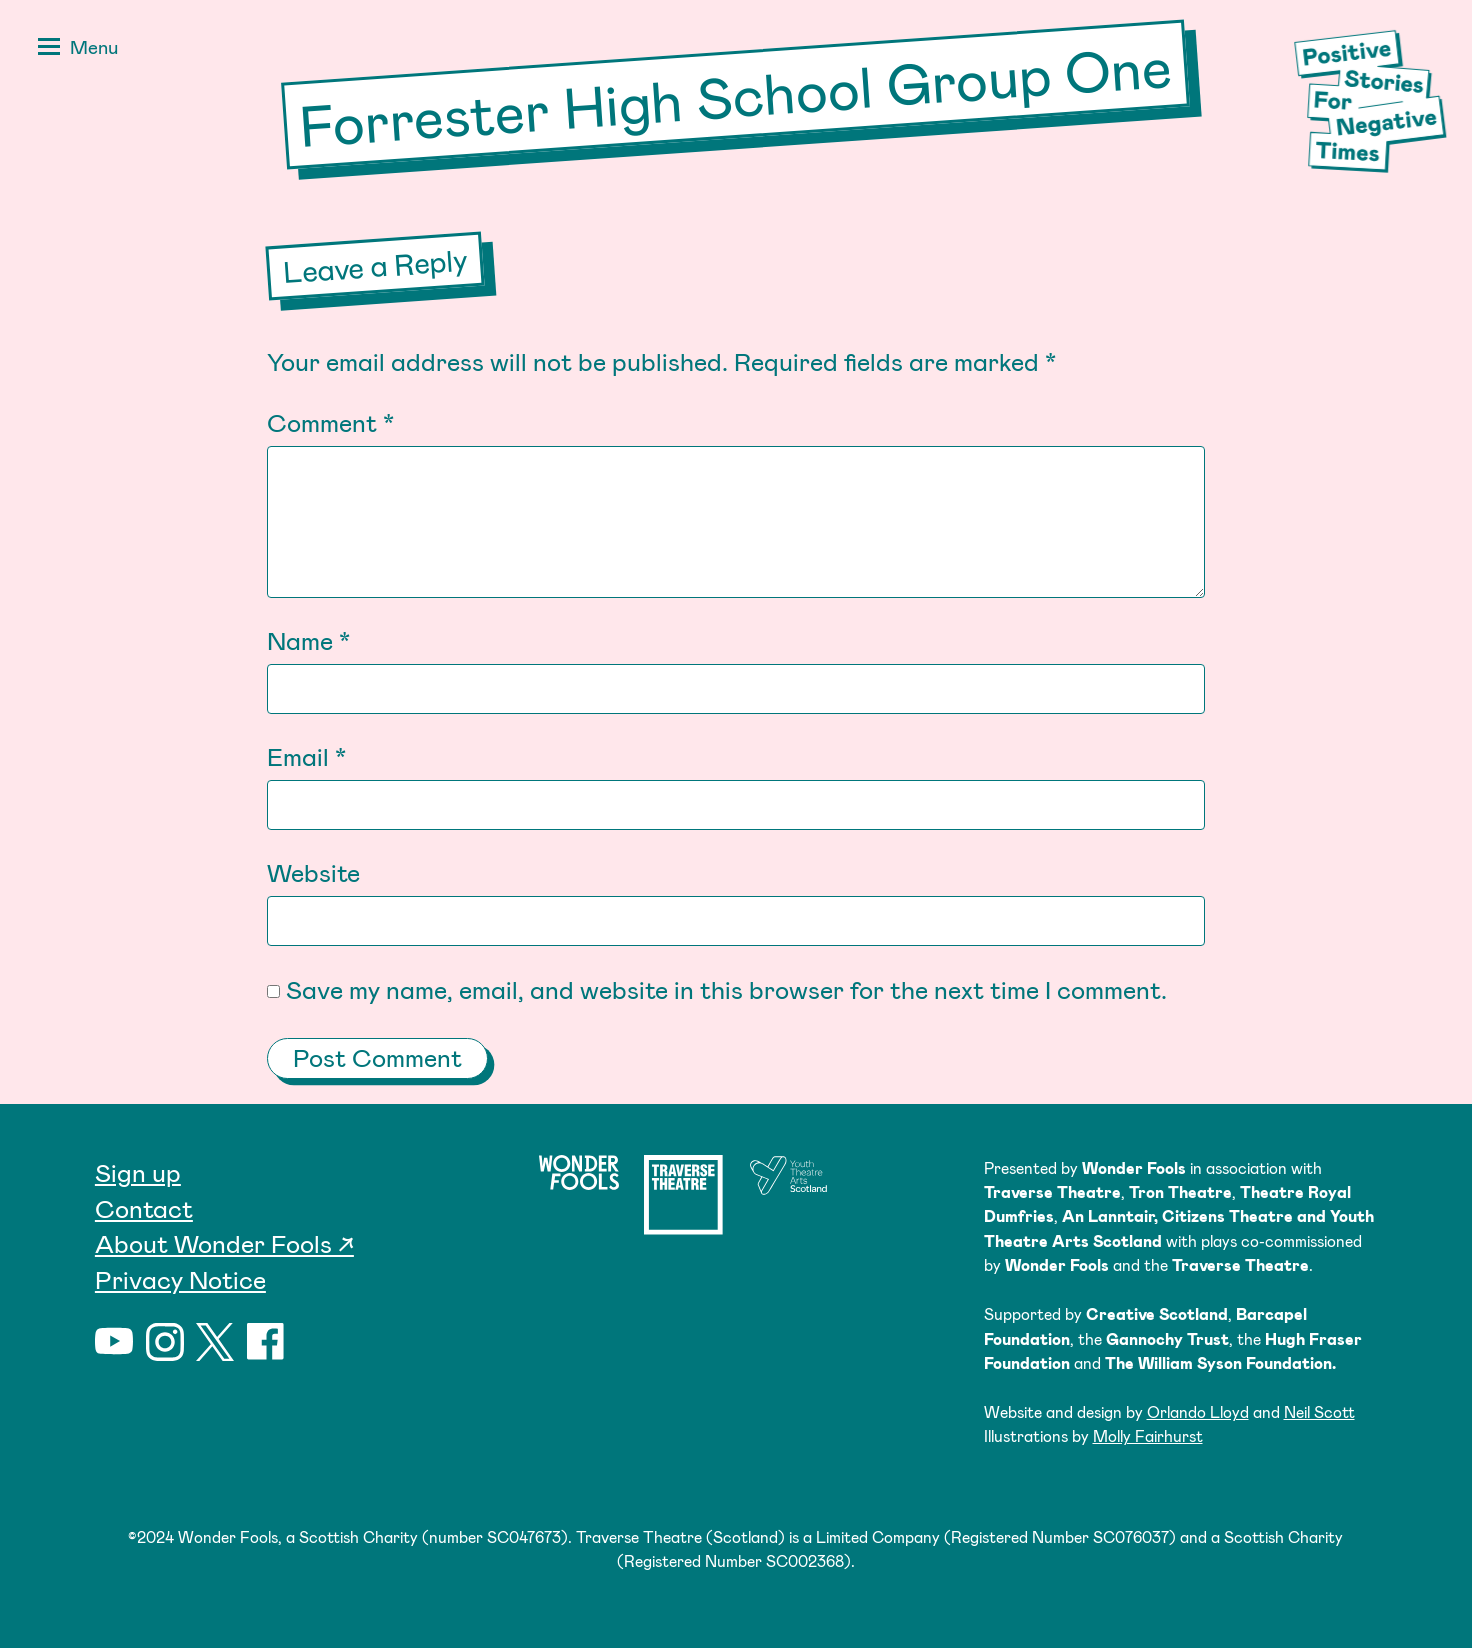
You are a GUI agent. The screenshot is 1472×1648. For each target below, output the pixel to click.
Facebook (266, 1342)
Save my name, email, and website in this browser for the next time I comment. (726, 989)
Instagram (165, 1342)
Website (313, 872)
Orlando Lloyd (1198, 1411)
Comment (330, 422)
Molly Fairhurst (1148, 1435)
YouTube (114, 1342)
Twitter (215, 1342)
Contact (144, 1208)
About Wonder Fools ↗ (224, 1243)
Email (306, 756)
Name (308, 640)
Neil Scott (1319, 1411)
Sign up (138, 1172)
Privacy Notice (180, 1279)
